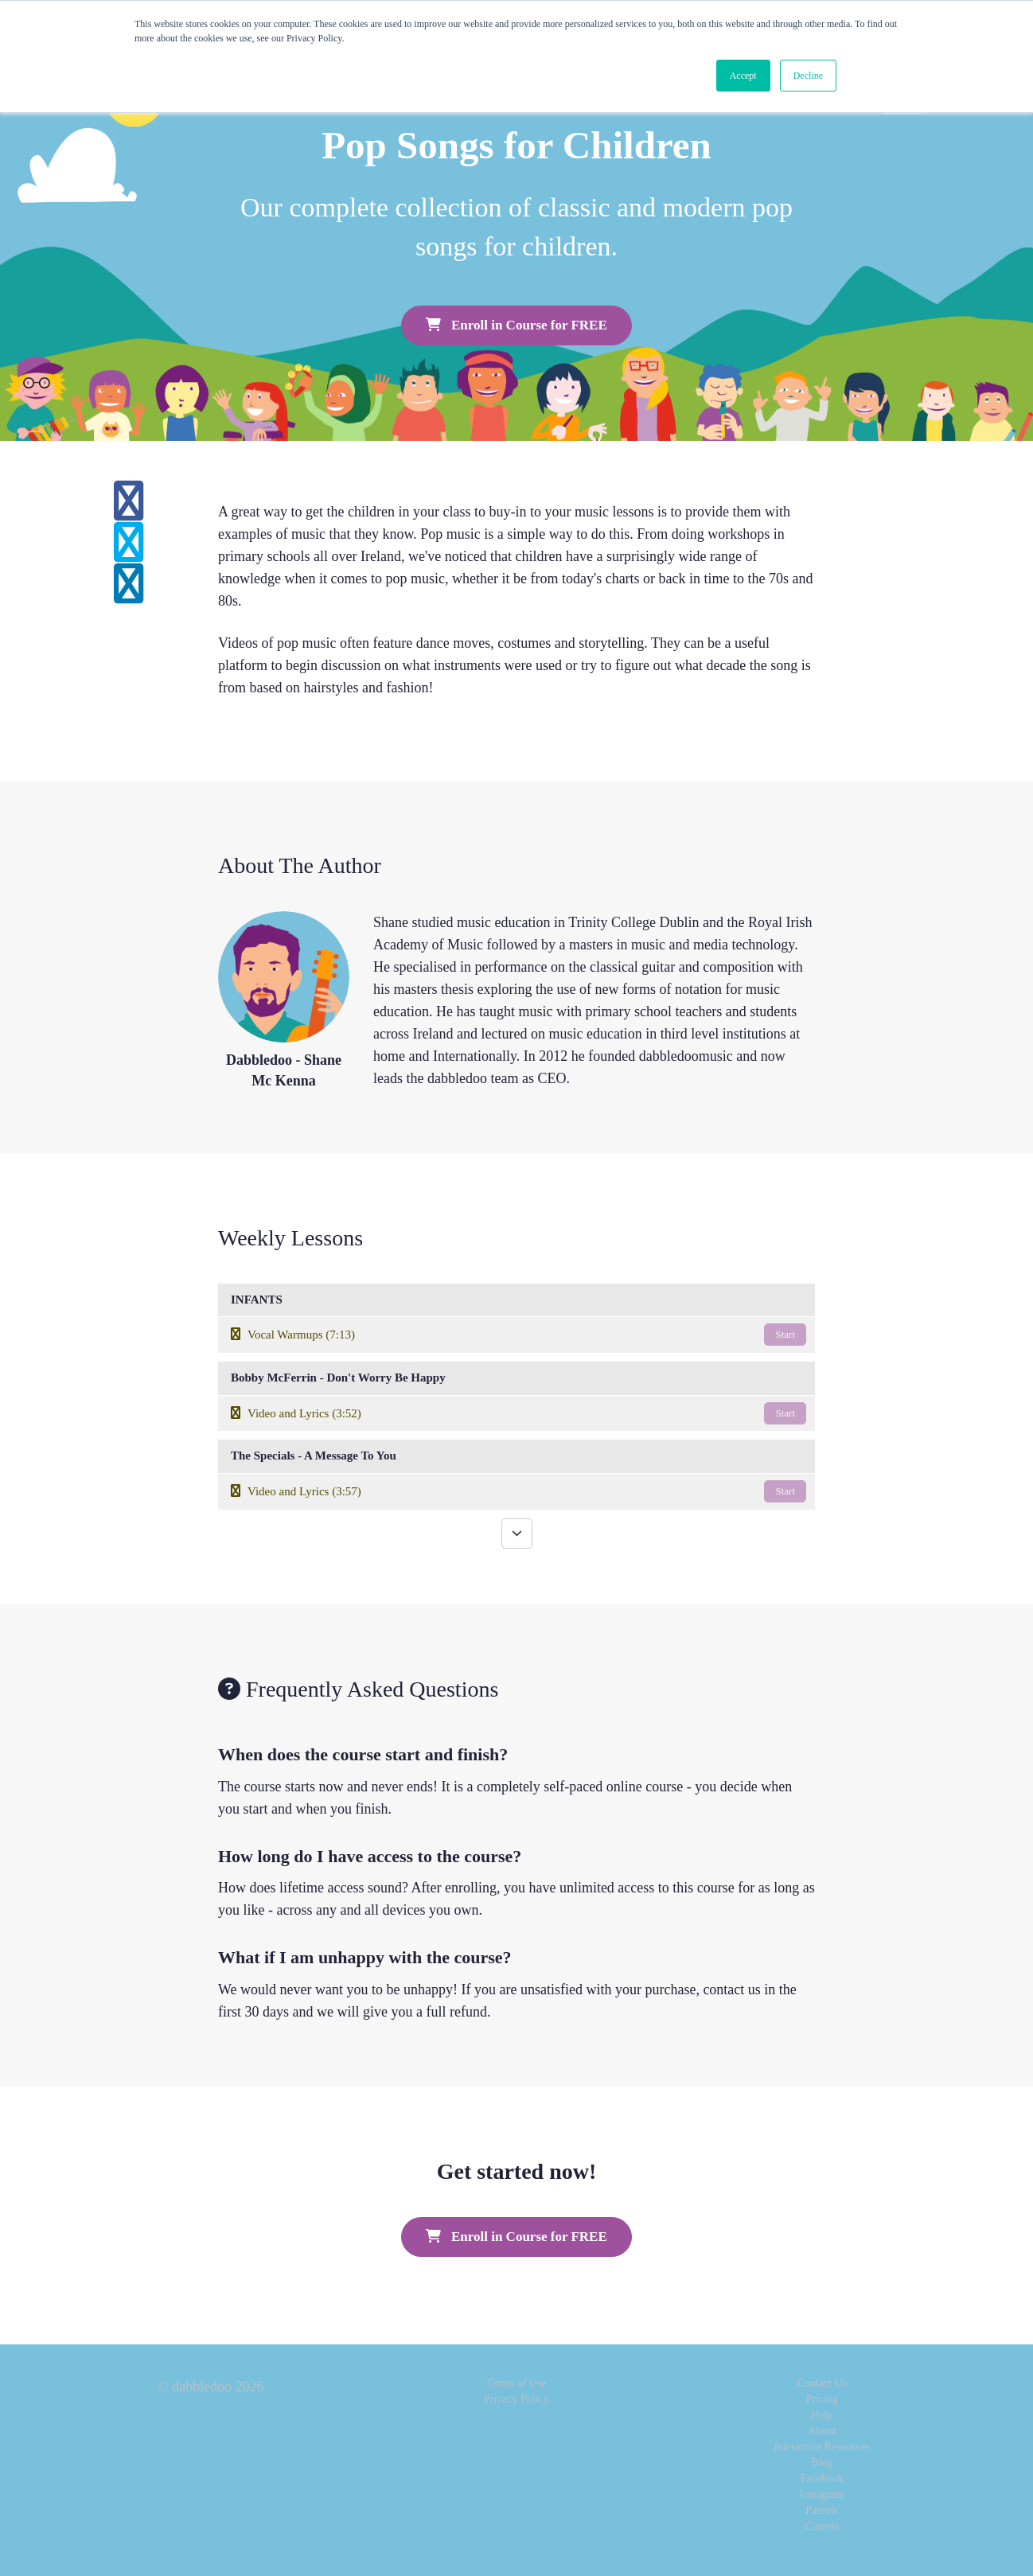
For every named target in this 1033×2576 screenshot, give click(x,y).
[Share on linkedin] (129, 594)
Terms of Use (516, 2383)
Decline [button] (808, 75)
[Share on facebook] (129, 511)
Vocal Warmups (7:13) (518, 1334)
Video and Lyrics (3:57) (518, 1491)
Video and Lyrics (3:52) (518, 1413)
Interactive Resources (822, 2447)
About (822, 2431)
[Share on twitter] (129, 552)
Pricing (822, 2399)
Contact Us (822, 2383)
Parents (821, 2510)
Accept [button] (743, 75)
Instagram (822, 2494)
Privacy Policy (516, 2399)
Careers (822, 2526)
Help (821, 2415)
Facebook (822, 2478)
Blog (821, 2463)
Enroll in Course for (516, 325)
